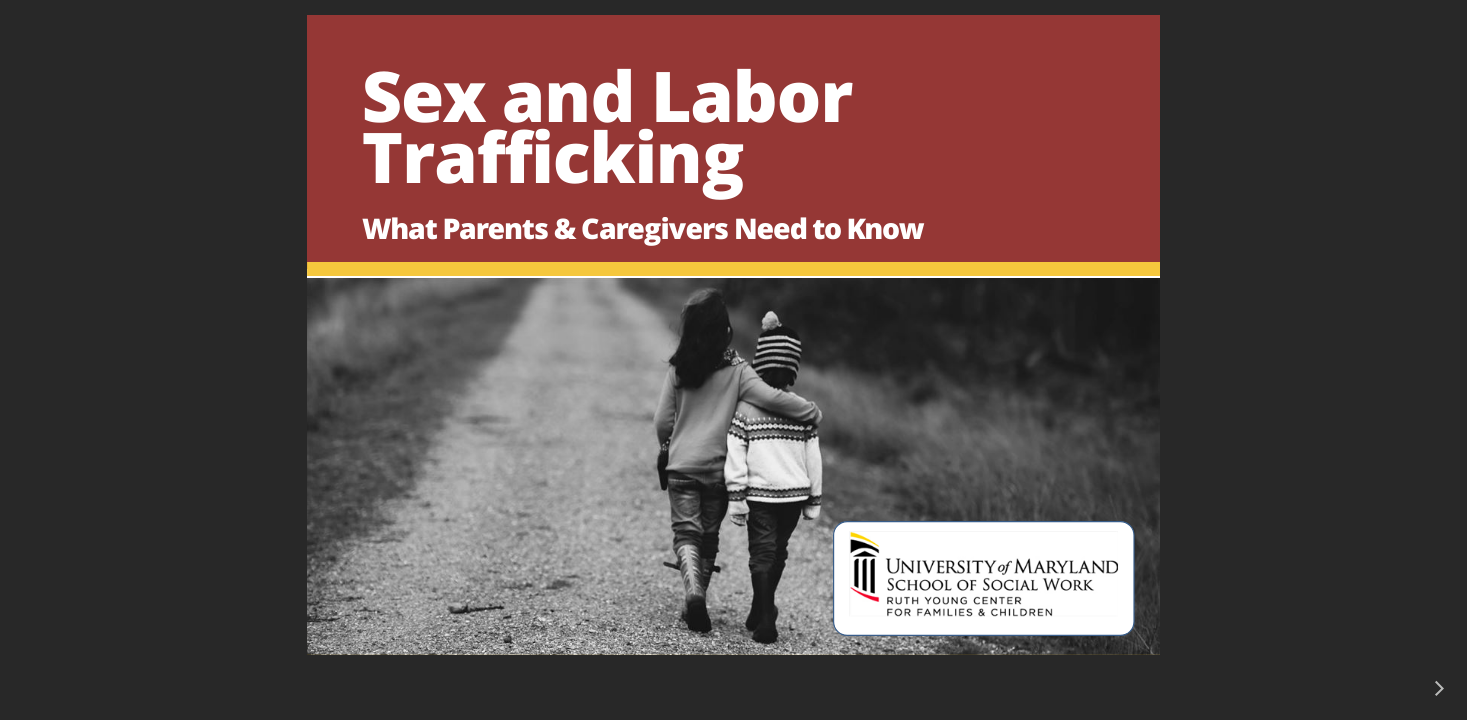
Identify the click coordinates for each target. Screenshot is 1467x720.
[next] (1439, 688)
